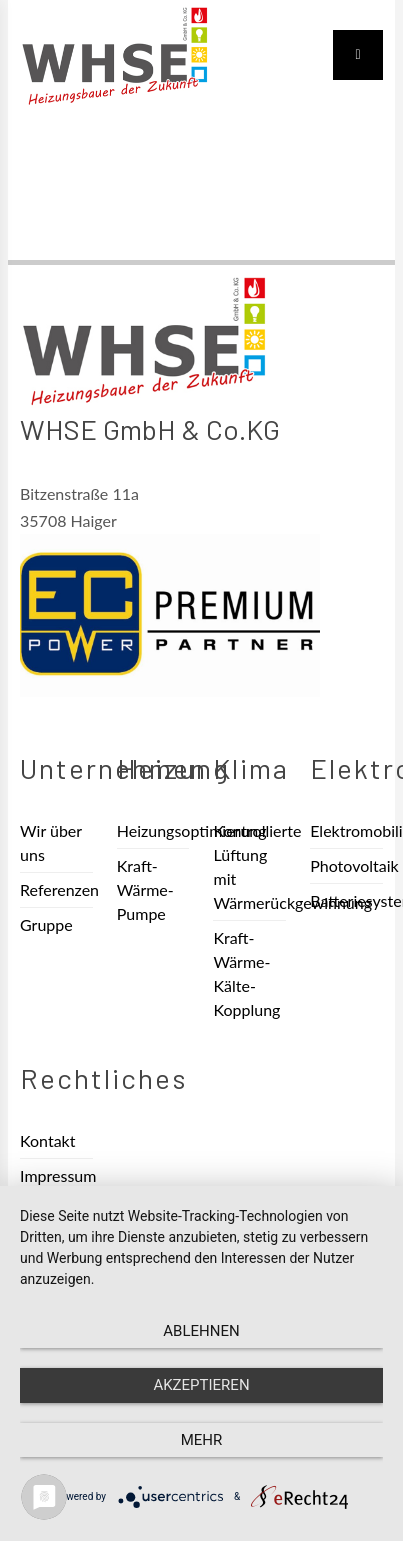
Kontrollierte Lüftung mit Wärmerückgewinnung (249, 866)
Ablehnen (201, 1331)
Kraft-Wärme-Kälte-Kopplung (246, 973)
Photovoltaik (346, 865)
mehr (202, 1440)
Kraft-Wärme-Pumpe (145, 889)
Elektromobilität (346, 830)
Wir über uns (51, 842)
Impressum (56, 1175)
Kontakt (47, 1140)
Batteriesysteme (346, 900)
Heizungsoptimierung (153, 830)
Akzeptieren (201, 1385)
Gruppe (46, 924)
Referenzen (56, 889)
